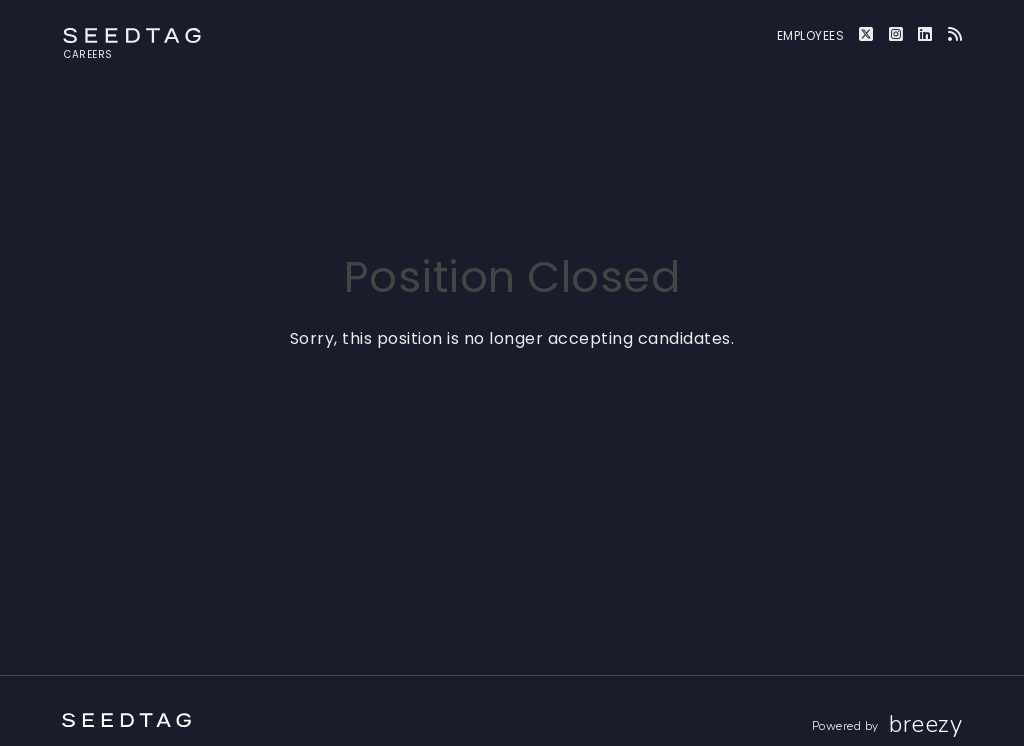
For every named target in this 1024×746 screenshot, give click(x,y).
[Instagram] (896, 34)
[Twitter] (866, 34)
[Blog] (955, 34)
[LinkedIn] (925, 34)
